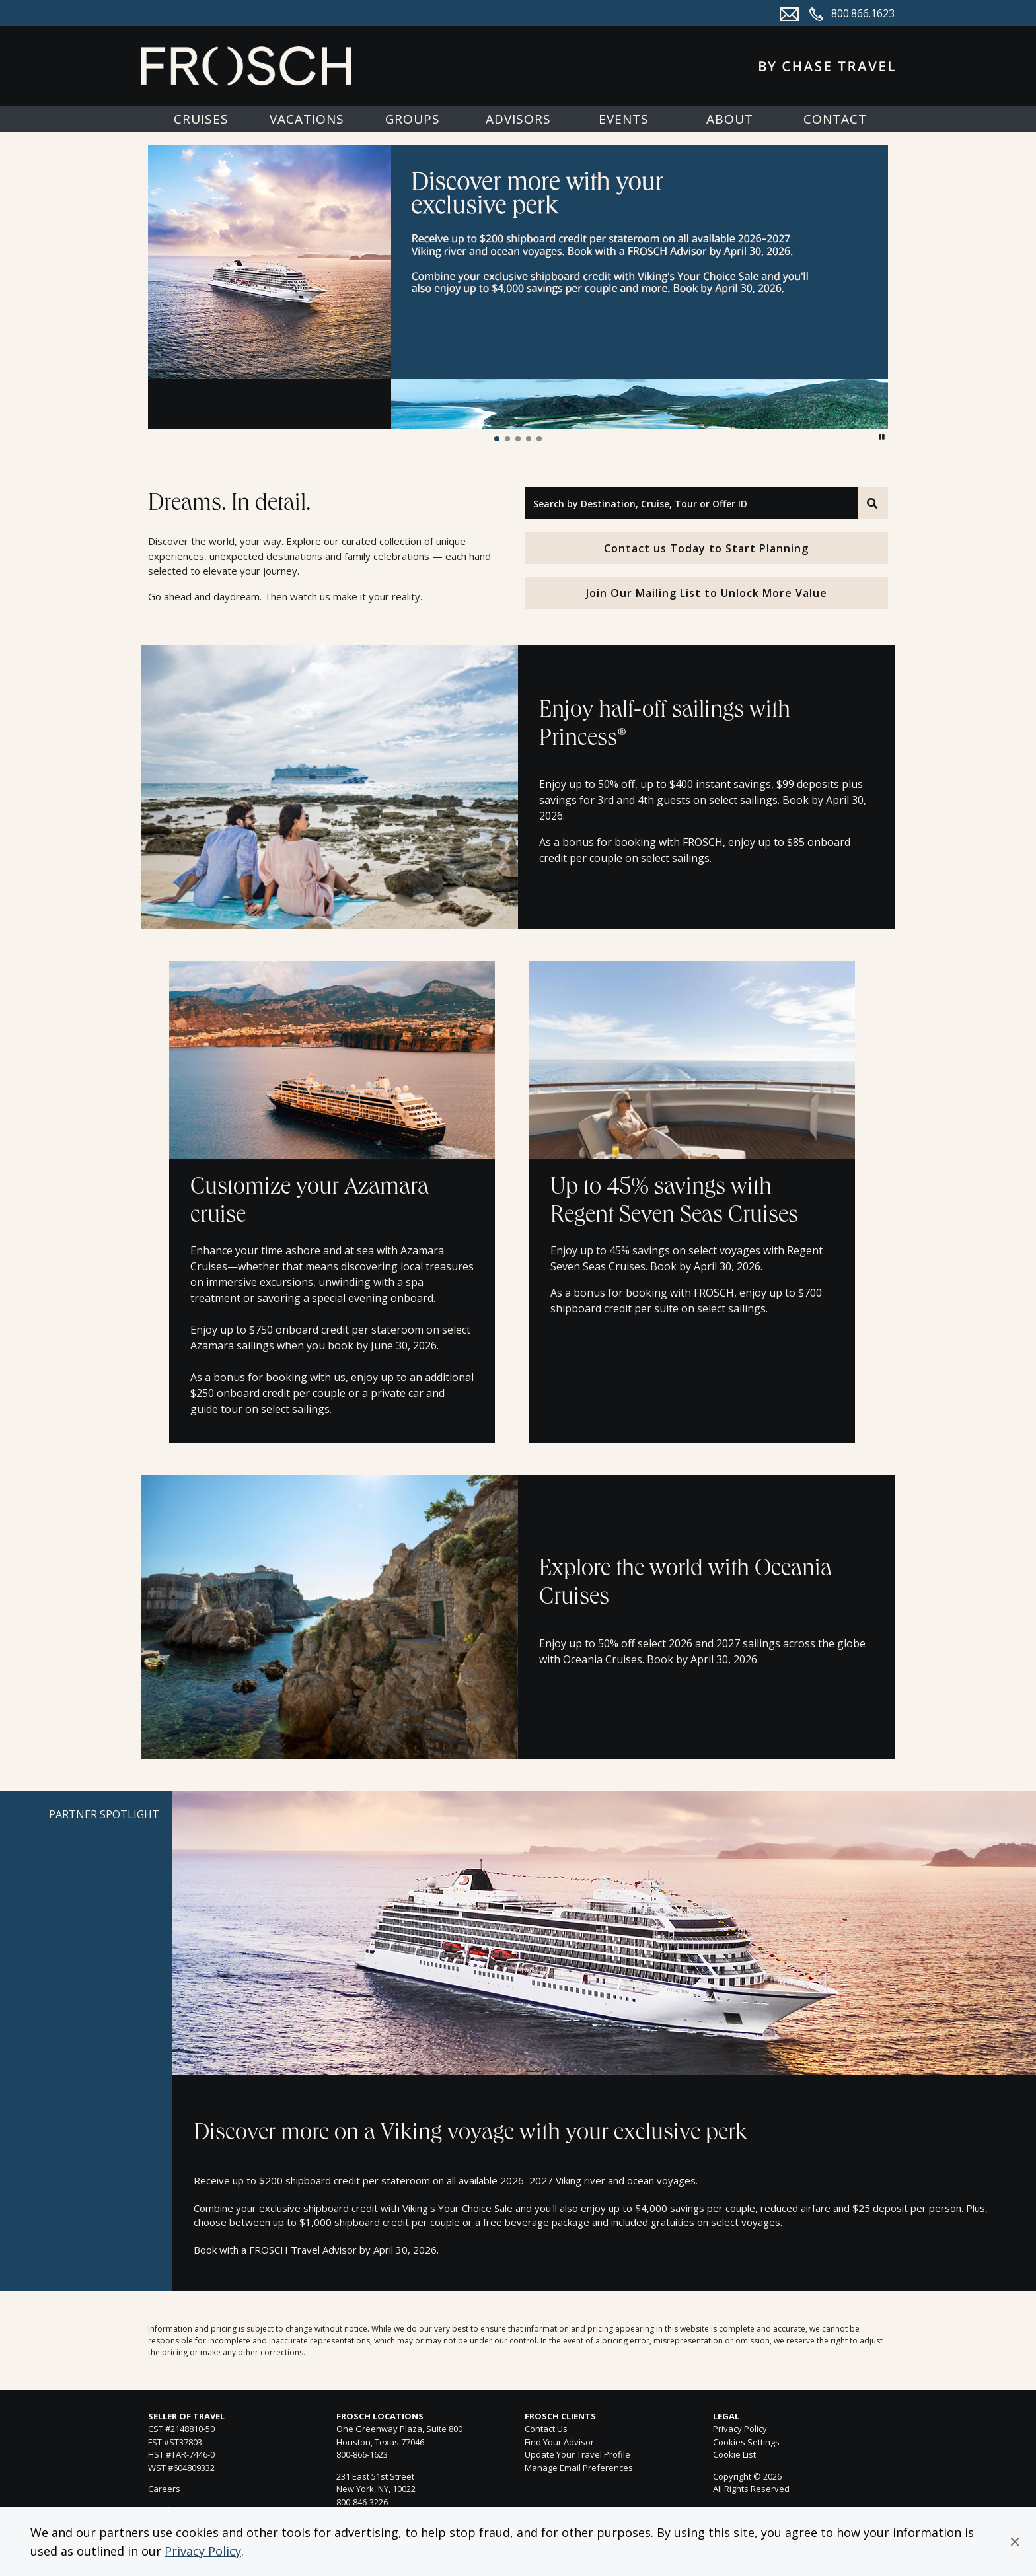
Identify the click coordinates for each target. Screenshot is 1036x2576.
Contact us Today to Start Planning (706, 548)
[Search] (873, 503)
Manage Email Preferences (579, 2468)
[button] (1015, 2541)
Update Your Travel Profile (577, 2454)
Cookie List (734, 2454)
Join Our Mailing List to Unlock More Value (706, 593)
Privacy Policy (203, 2551)
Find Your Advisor (559, 2442)
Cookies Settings (746, 2442)
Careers (164, 2489)
